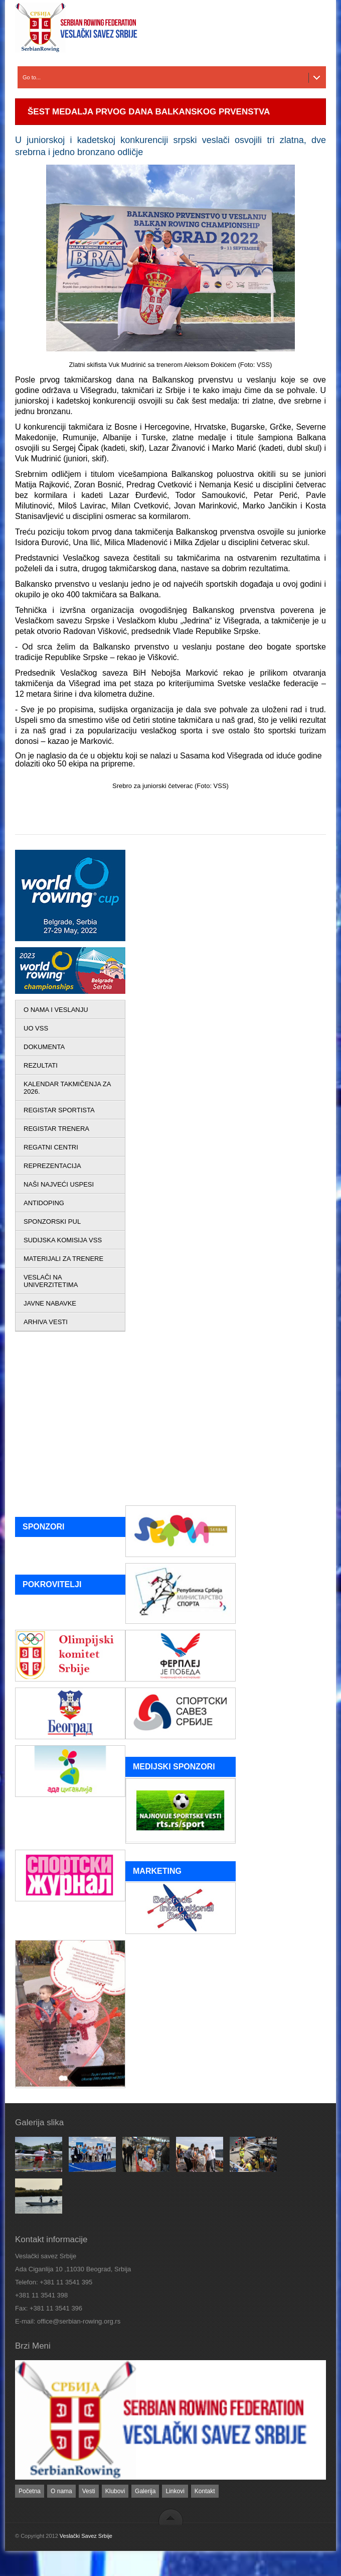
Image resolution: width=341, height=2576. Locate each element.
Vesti (88, 2491)
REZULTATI (41, 1065)
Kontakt (205, 2491)
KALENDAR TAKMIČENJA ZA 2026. (67, 1087)
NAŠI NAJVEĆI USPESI (59, 1184)
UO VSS (36, 1028)
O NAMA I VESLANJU (56, 1009)
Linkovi (174, 2491)
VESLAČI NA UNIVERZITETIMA (51, 1281)
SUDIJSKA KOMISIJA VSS (63, 1240)
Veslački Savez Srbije (86, 2536)
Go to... (32, 77)
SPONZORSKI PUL (52, 1221)
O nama (61, 2491)
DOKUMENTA (44, 1047)
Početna (30, 2491)
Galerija (145, 2491)
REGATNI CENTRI (51, 1147)
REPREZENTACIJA (52, 1166)
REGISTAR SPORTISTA (59, 1110)
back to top (171, 2516)
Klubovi (115, 2491)
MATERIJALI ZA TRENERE (63, 1258)
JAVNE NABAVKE (50, 1303)
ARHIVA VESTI (46, 1322)
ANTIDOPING (44, 1203)
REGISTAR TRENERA (56, 1128)
